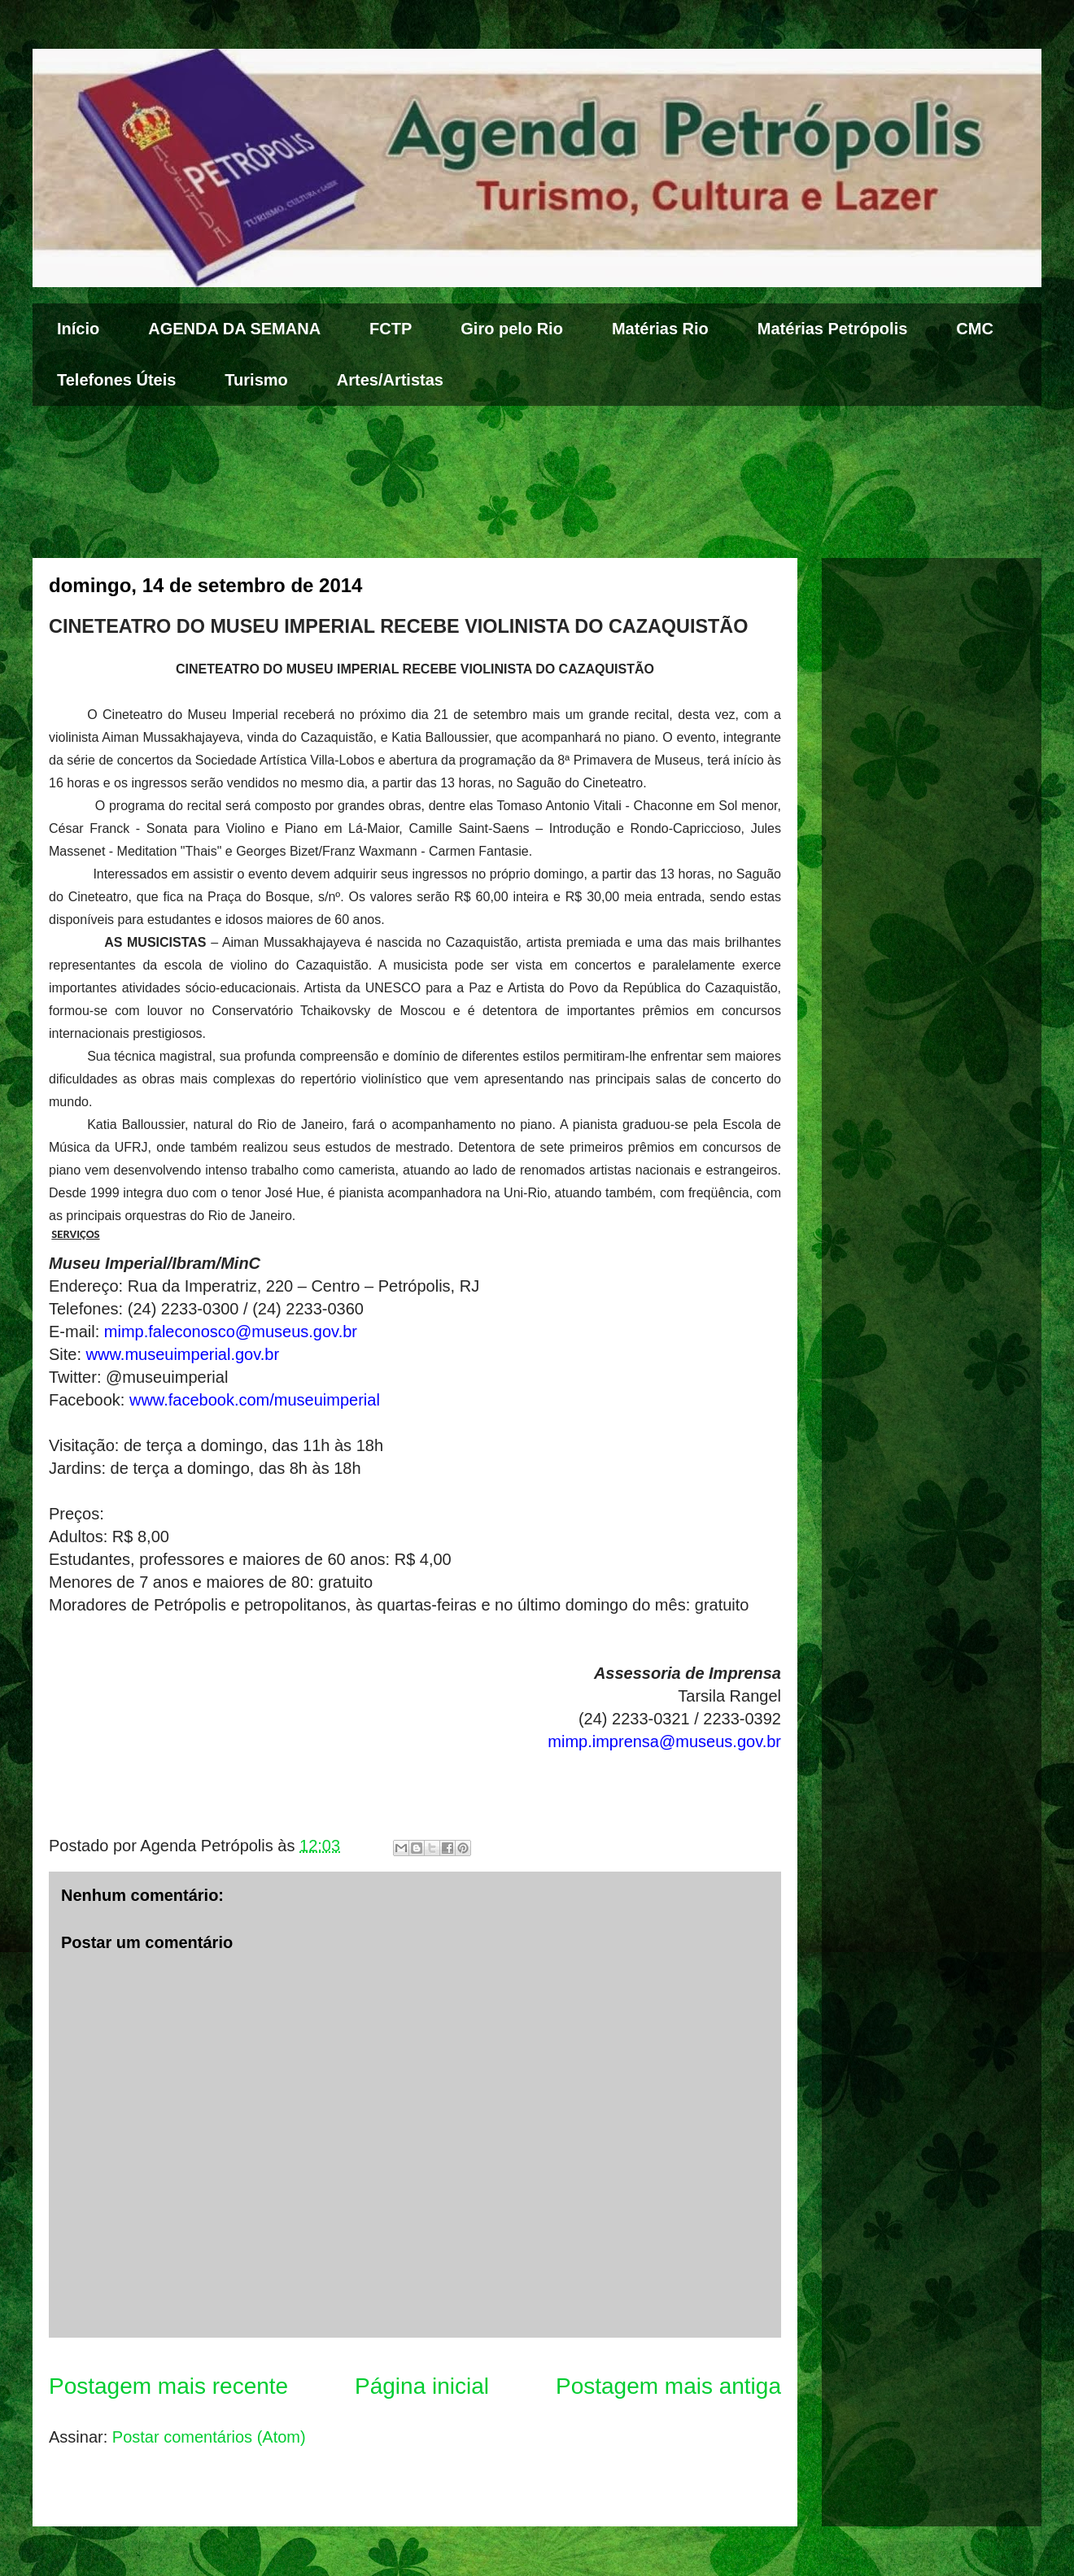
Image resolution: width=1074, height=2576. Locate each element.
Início (78, 329)
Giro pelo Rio (512, 329)
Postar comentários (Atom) (209, 2437)
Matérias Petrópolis (832, 329)
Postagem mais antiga (668, 2386)
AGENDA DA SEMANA (234, 329)
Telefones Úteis (116, 380)
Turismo (256, 380)
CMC (974, 329)
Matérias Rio (660, 329)
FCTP (390, 329)
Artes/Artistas (390, 380)
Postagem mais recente (168, 2386)
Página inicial (422, 2386)
